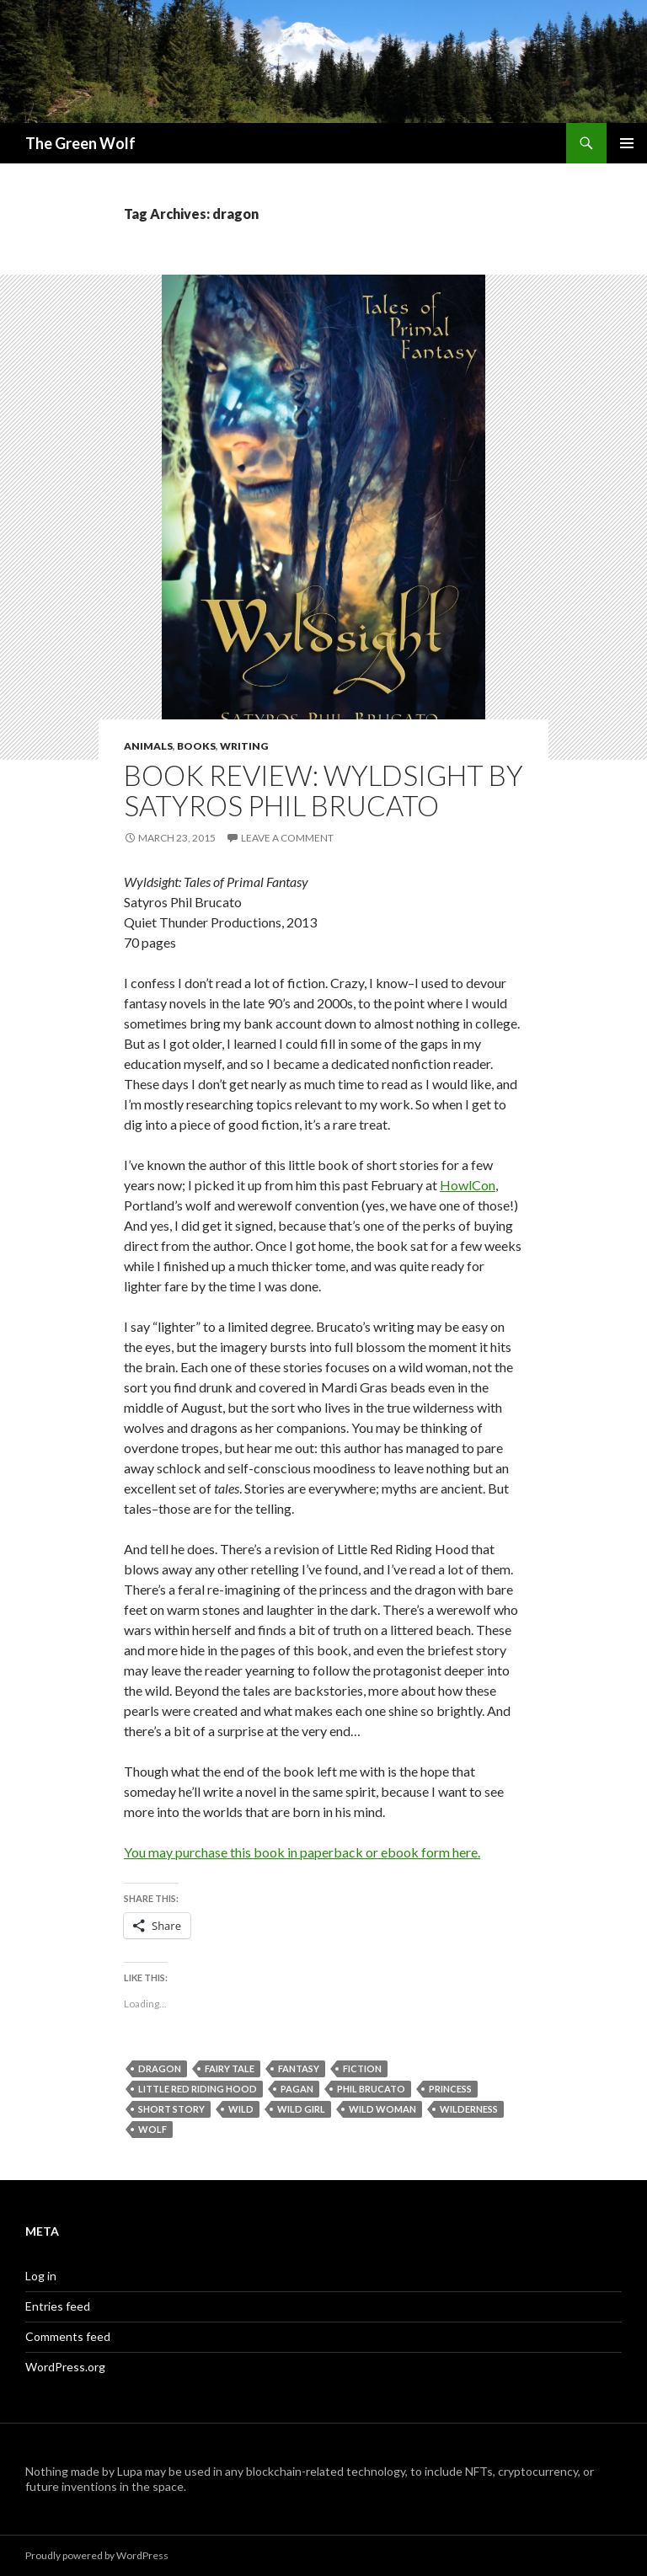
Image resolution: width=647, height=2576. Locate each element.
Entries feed (57, 2306)
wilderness (469, 2108)
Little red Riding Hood (197, 2088)
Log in (40, 2276)
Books (196, 746)
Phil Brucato (371, 2088)
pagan (297, 2088)
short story (171, 2108)
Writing (244, 746)
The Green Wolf (80, 143)
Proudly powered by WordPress (96, 2555)
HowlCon (467, 1185)
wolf (152, 2129)
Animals (148, 746)
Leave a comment (287, 837)
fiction (362, 2068)
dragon (159, 2068)
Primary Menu (627, 143)
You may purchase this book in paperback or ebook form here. (302, 1852)
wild (241, 2108)
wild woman (382, 2108)
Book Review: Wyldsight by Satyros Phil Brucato (323, 790)
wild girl (301, 2108)
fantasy (298, 2068)
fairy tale (229, 2068)
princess (450, 2088)
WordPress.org (65, 2367)
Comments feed (67, 2336)
